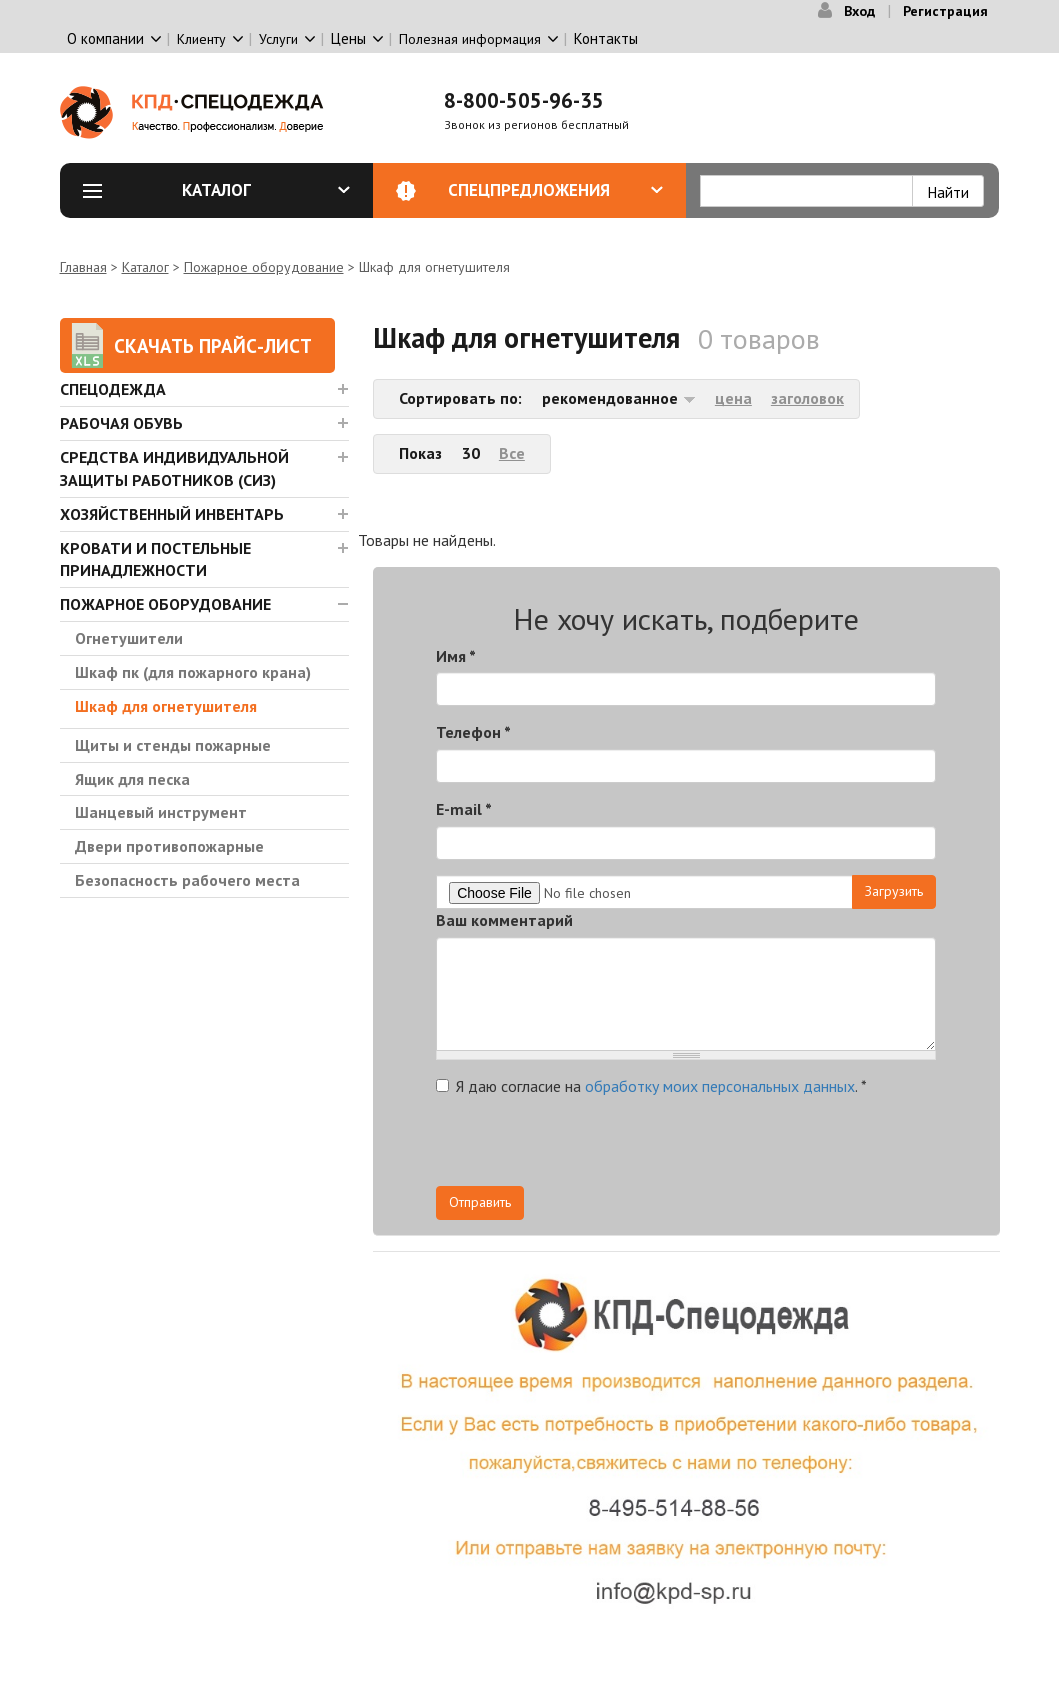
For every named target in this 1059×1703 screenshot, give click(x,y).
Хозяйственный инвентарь (172, 514)
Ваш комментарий (504, 920)
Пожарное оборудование (264, 267)
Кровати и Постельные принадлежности (155, 559)
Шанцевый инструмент (161, 812)
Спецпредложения (555, 190)
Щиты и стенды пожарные (173, 745)
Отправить (480, 1202)
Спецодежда (113, 389)
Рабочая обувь (121, 423)
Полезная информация (470, 39)
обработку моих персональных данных (720, 1086)
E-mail (464, 809)
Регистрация (945, 11)
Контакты (606, 38)
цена (733, 398)
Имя (456, 656)
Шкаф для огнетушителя (166, 706)
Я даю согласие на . (651, 1086)
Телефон (473, 732)
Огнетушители (129, 638)
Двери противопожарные (169, 846)
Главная (83, 267)
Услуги (278, 39)
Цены (348, 38)
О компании (105, 38)
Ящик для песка (132, 779)
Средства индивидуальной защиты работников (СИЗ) (174, 468)
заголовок (807, 398)
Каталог (266, 190)
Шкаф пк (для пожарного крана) (193, 672)
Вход (859, 11)
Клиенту (201, 39)
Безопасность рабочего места (187, 880)
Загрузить (894, 891)
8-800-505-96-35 (524, 100)
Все (512, 453)
